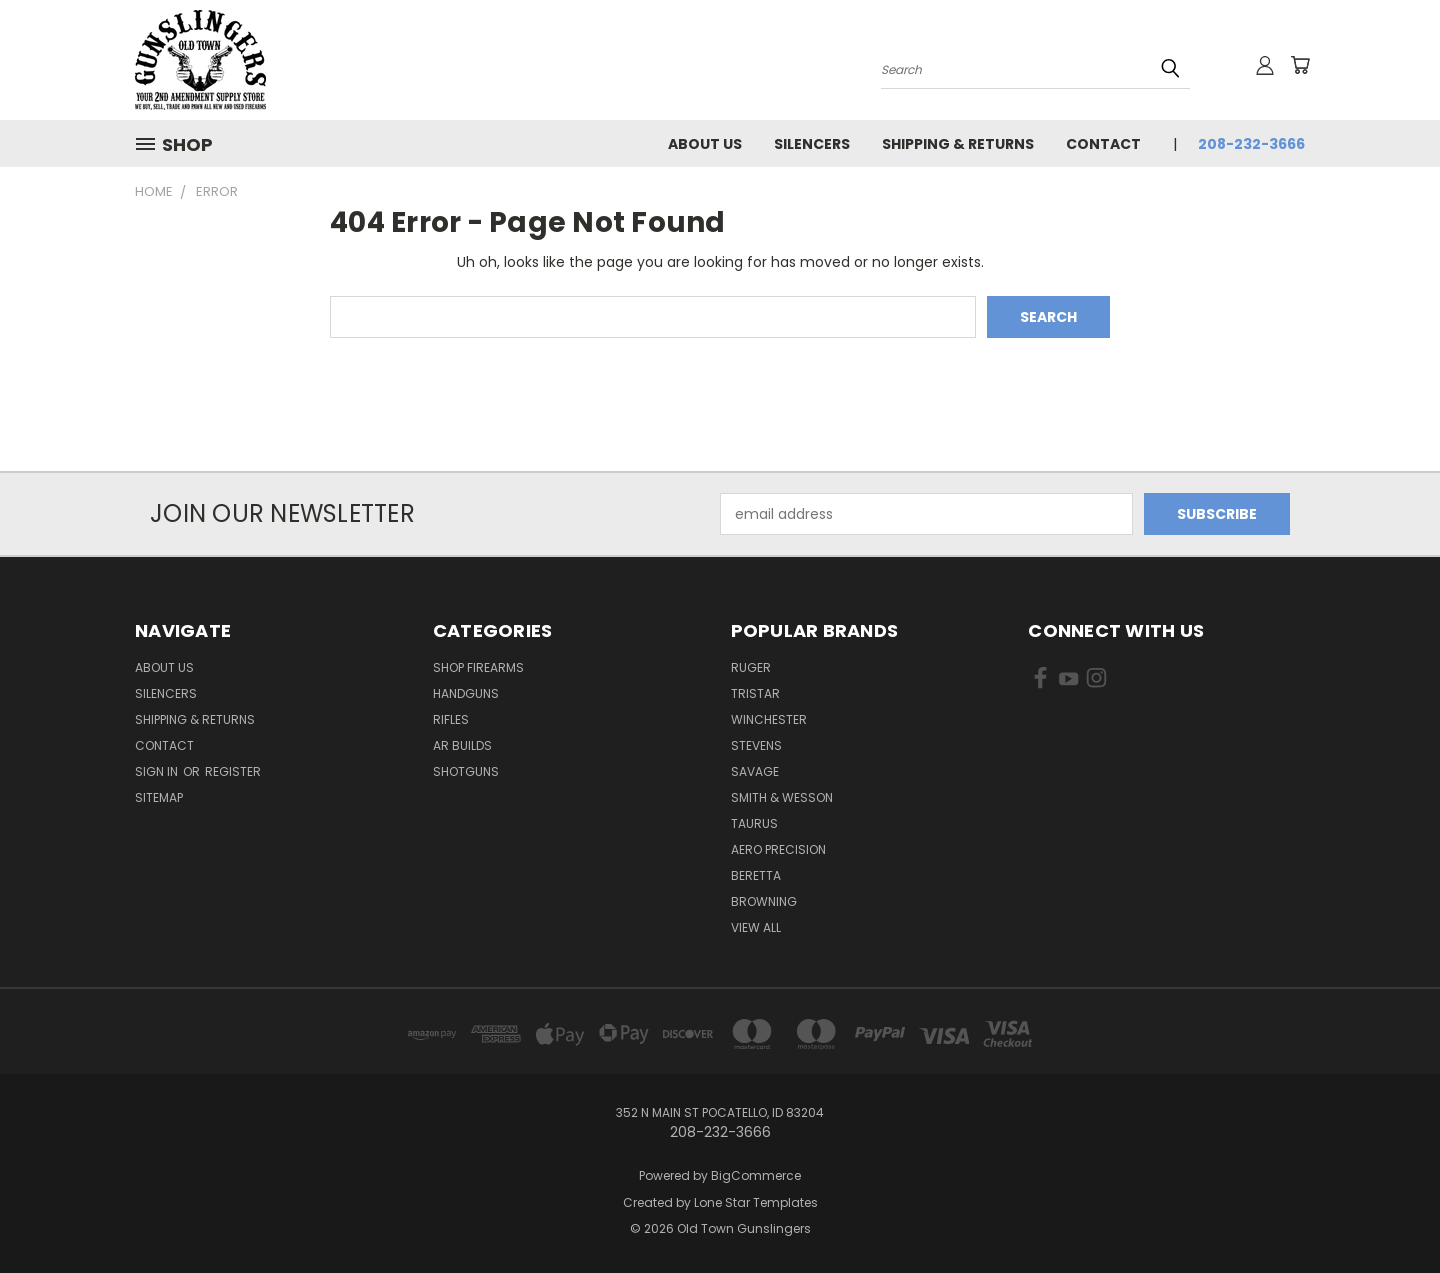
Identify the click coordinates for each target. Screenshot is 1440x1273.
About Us (705, 144)
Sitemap (159, 797)
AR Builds (462, 745)
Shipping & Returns (958, 144)
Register (233, 771)
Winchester (769, 719)
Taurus (754, 823)
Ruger (751, 667)
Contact (1103, 144)
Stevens (756, 745)
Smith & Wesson (782, 797)
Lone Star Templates (756, 1202)
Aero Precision (778, 849)
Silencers (812, 144)
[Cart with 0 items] (1300, 65)
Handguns (466, 693)
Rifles (451, 719)
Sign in (158, 771)
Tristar (755, 693)
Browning (764, 901)
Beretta (756, 875)
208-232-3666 (1251, 144)
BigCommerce (756, 1175)
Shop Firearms (478, 667)
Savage (755, 771)
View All (756, 927)
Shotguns (466, 771)
